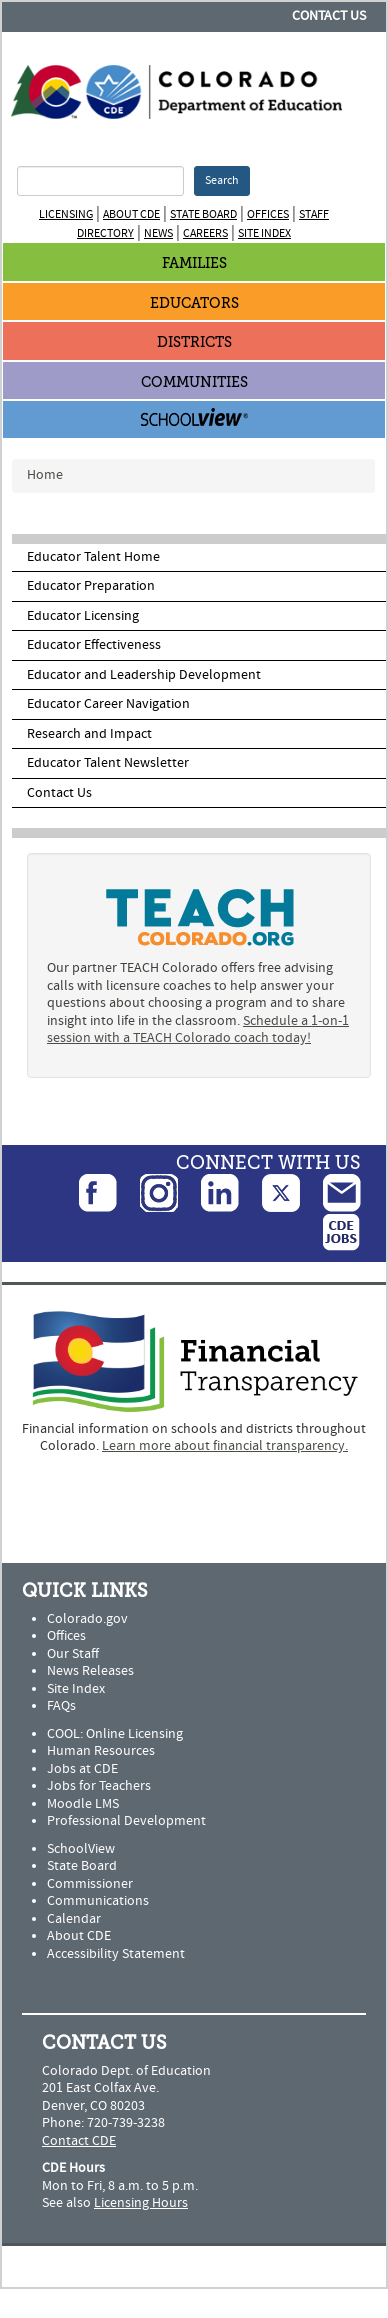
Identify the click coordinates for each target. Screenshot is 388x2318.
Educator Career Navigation (108, 704)
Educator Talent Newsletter (108, 763)
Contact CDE (79, 2141)
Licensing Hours (141, 2203)
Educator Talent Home (93, 557)
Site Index (264, 233)
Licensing (66, 214)
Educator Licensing (83, 616)
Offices (268, 214)
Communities (194, 382)
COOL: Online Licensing (115, 1734)
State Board (203, 214)
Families (194, 263)
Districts (194, 342)
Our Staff (73, 1654)
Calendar (74, 1919)
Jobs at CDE (82, 1769)
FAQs (61, 1706)
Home (45, 475)
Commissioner (90, 1884)
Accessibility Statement (116, 1954)
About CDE (131, 214)
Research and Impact (89, 734)
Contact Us (329, 16)
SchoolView (81, 1849)
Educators (194, 303)
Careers (205, 233)
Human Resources (101, 1751)
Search (222, 180)
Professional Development (126, 1821)
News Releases (90, 1671)
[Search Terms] (100, 181)
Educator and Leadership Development (144, 675)
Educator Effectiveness (94, 645)
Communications (98, 1901)
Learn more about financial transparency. (225, 1446)
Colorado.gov (87, 1619)
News (158, 233)
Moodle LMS (83, 1804)
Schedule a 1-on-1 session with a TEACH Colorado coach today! (198, 1030)
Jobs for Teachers (99, 1786)
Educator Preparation (91, 586)
